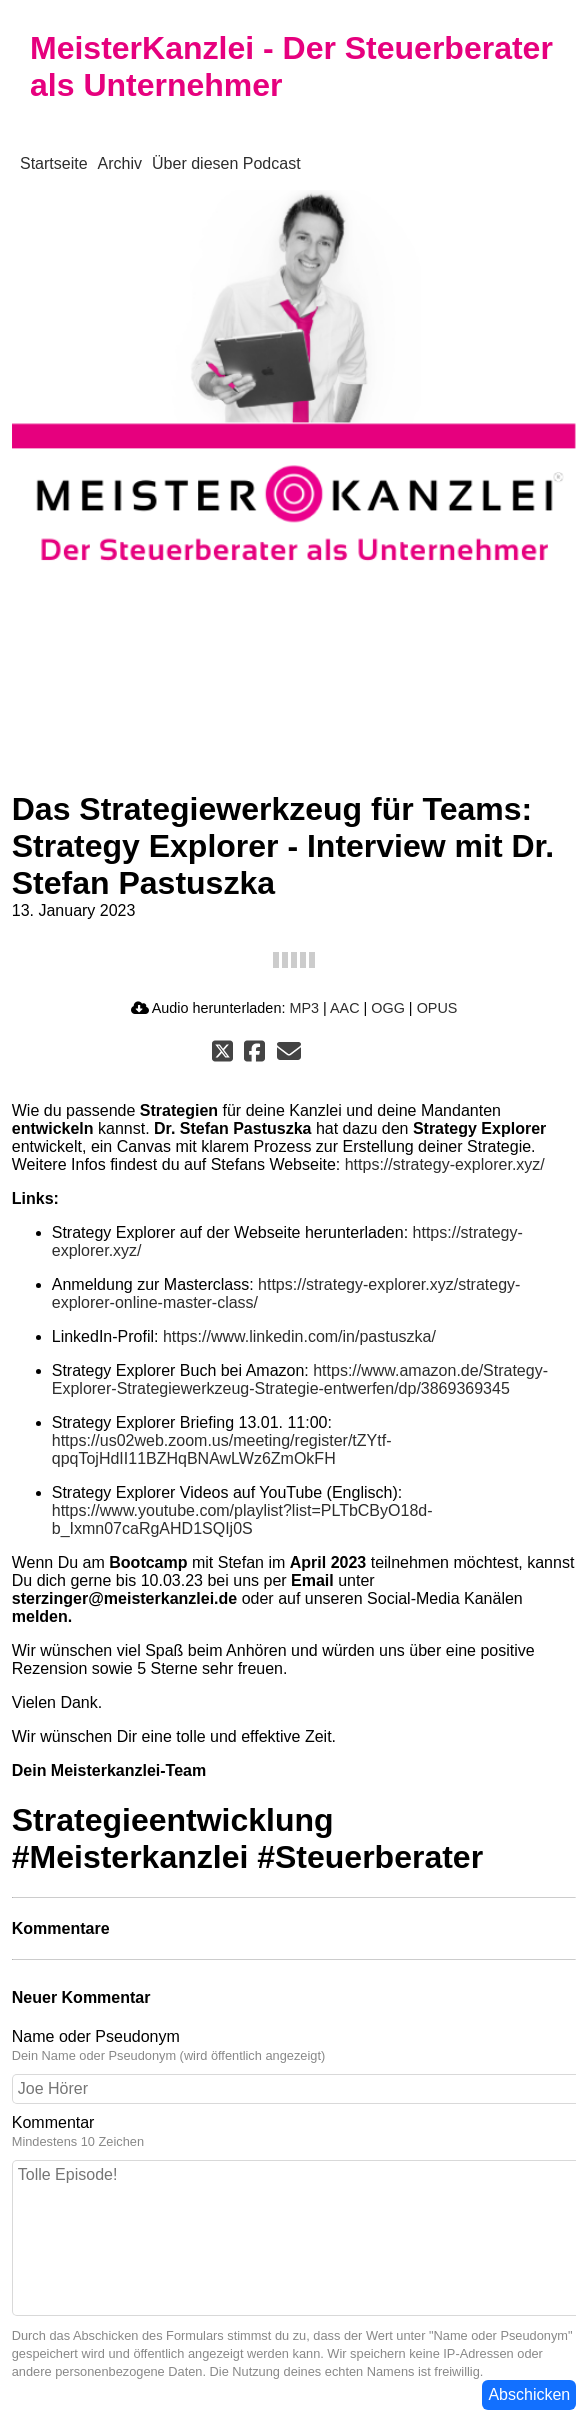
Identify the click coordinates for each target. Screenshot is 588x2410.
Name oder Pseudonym (294, 2046)
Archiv (120, 163)
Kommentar (294, 2132)
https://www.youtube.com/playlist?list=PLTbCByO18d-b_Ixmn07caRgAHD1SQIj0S (242, 1519)
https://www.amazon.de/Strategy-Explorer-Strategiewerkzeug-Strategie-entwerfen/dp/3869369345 (300, 1379)
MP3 (304, 1008)
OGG (388, 1008)
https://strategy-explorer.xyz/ (445, 1164)
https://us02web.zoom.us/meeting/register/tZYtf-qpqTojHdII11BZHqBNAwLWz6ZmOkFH (222, 1449)
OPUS (437, 1008)
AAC (345, 1008)
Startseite (54, 163)
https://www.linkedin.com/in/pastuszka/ (299, 1336)
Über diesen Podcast (226, 163)
